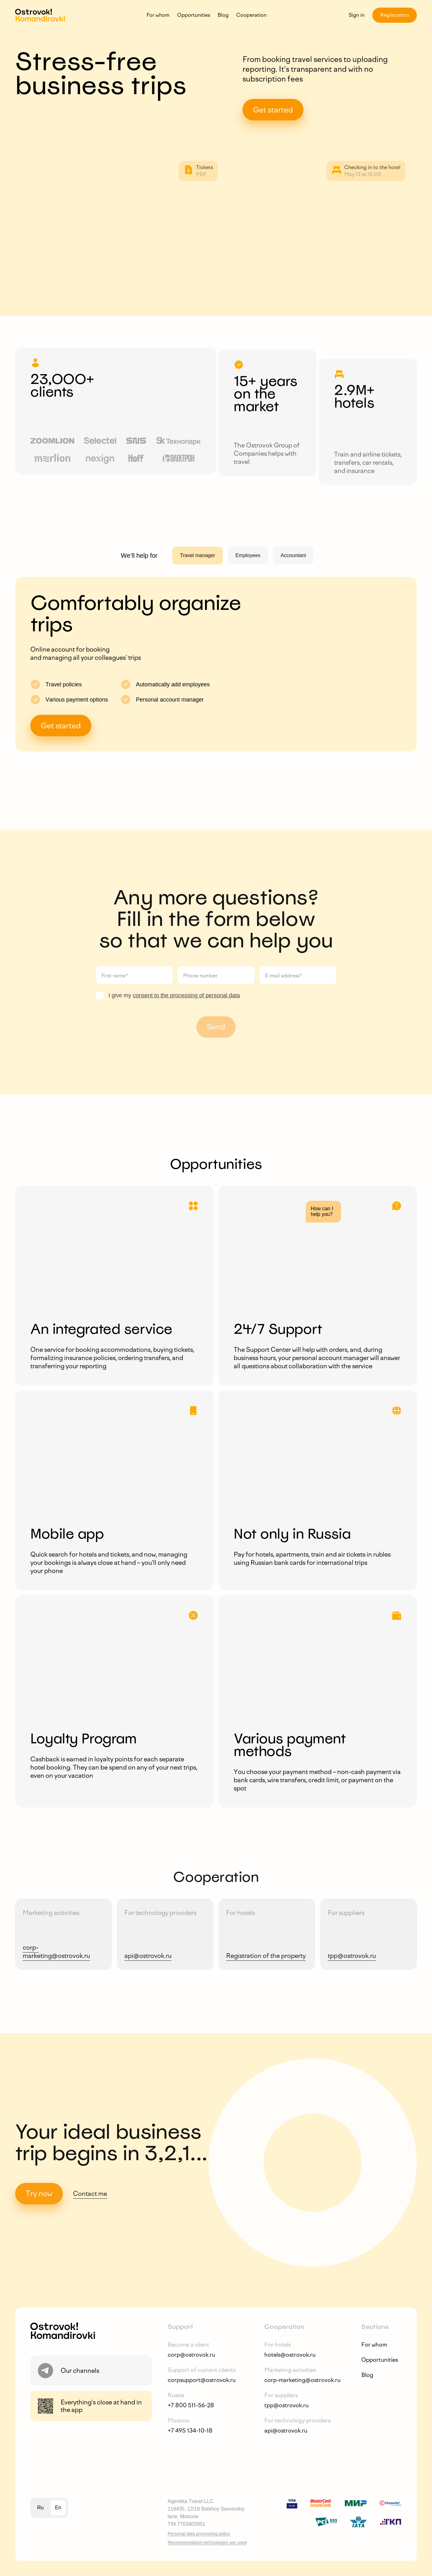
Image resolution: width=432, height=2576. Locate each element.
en (58, 2507)
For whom (158, 15)
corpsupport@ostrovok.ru (202, 2380)
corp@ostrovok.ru (191, 2354)
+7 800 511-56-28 (191, 2405)
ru (40, 2507)
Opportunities (193, 15)
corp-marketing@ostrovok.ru (302, 2380)
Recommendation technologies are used (207, 2542)
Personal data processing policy (199, 2533)
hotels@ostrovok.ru (289, 2354)
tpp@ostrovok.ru (286, 2405)
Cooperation (251, 15)
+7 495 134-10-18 (190, 2430)
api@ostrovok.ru (285, 2430)
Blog (223, 15)
